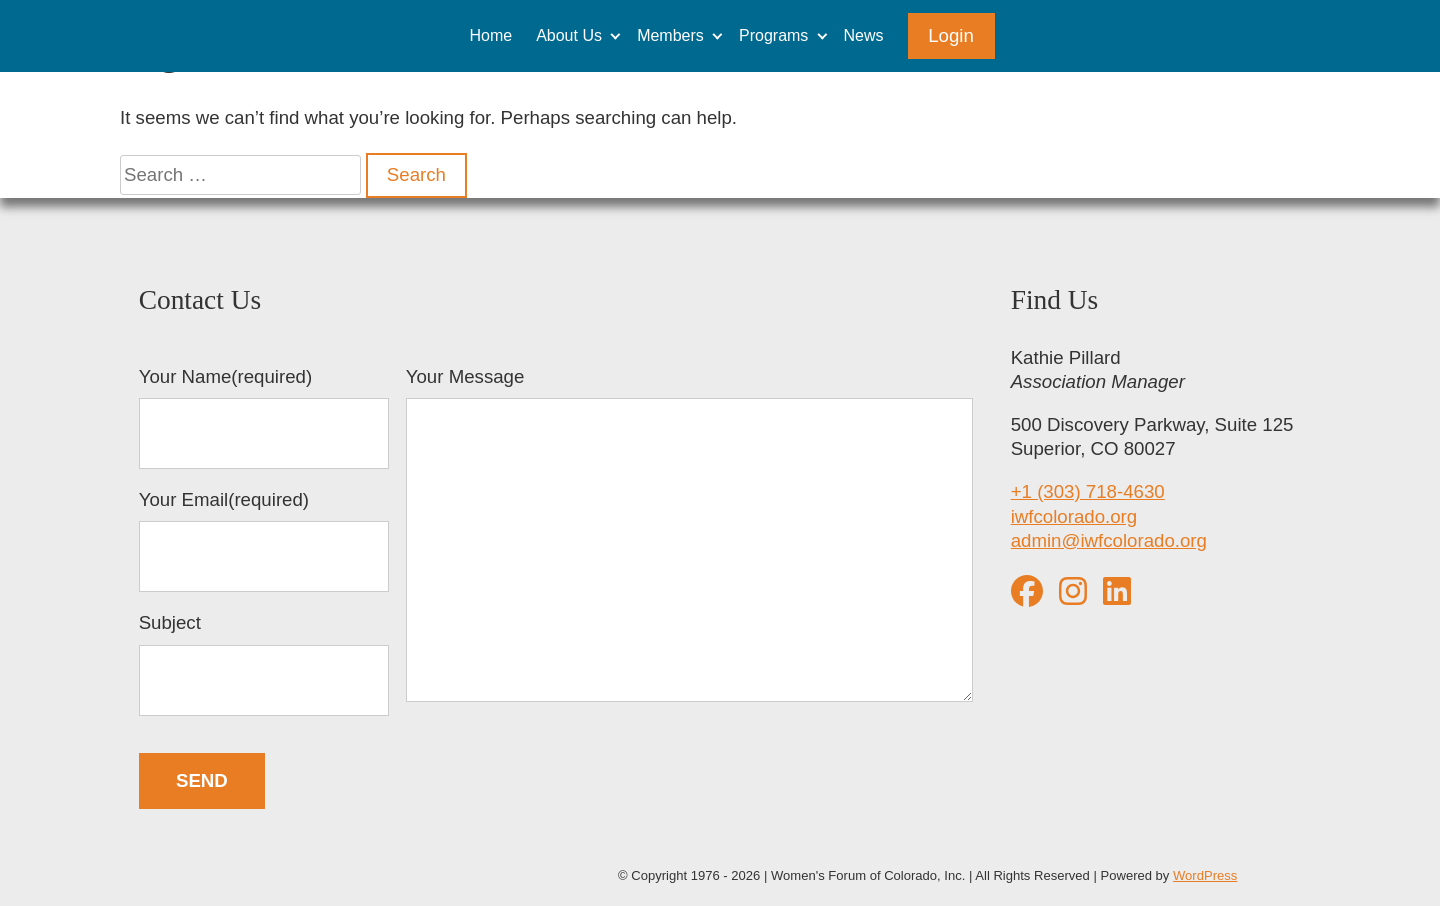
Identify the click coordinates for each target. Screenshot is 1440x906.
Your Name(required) (264, 418)
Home (490, 35)
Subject (264, 664)
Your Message (690, 537)
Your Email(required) (264, 541)
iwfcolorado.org (1074, 516)
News (864, 35)
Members (670, 35)
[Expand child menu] (615, 35)
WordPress (1205, 875)
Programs (773, 35)
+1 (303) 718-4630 (1088, 491)
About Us (569, 35)
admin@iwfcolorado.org (1109, 540)
